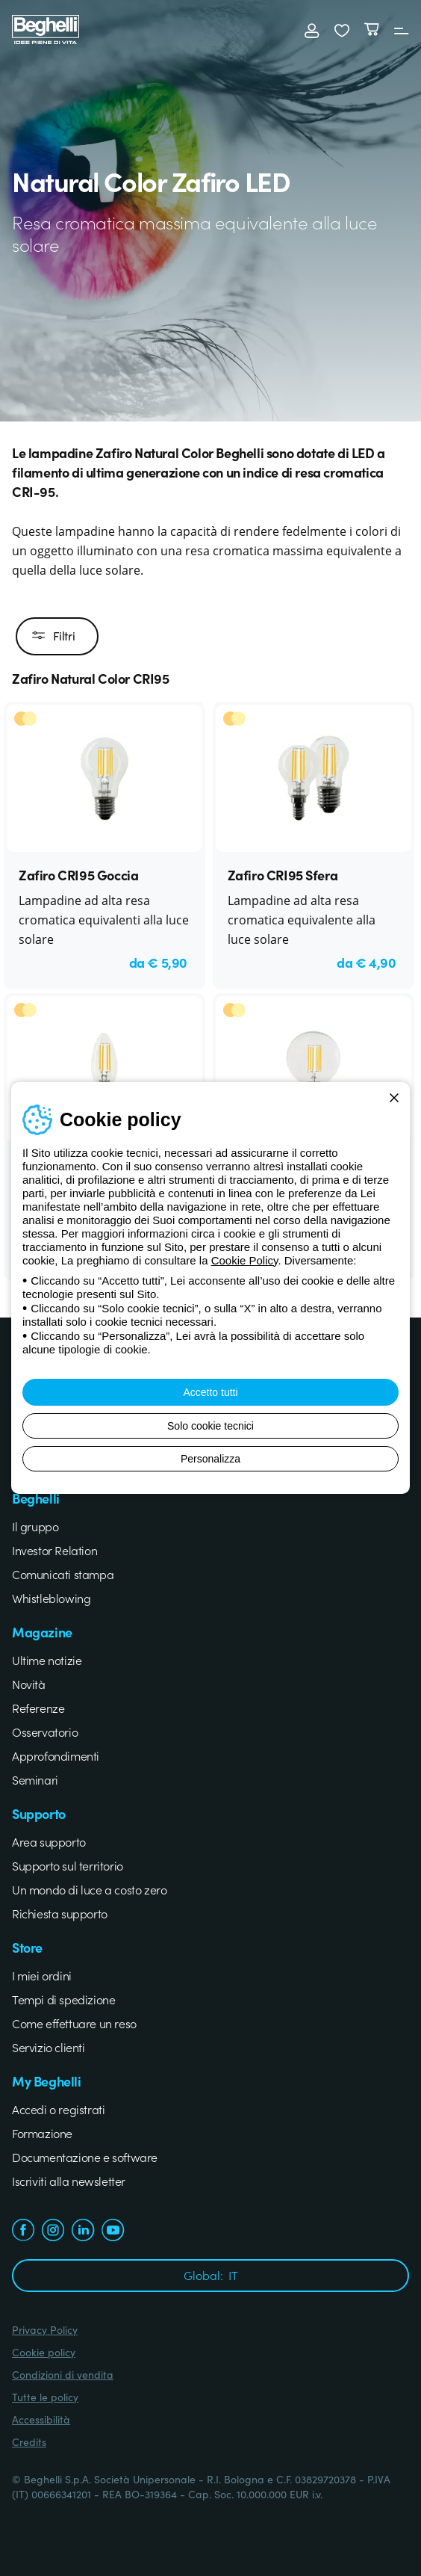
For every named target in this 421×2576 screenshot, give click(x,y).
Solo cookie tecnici (210, 1426)
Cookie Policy (244, 1260)
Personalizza (210, 1459)
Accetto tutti (210, 1392)
